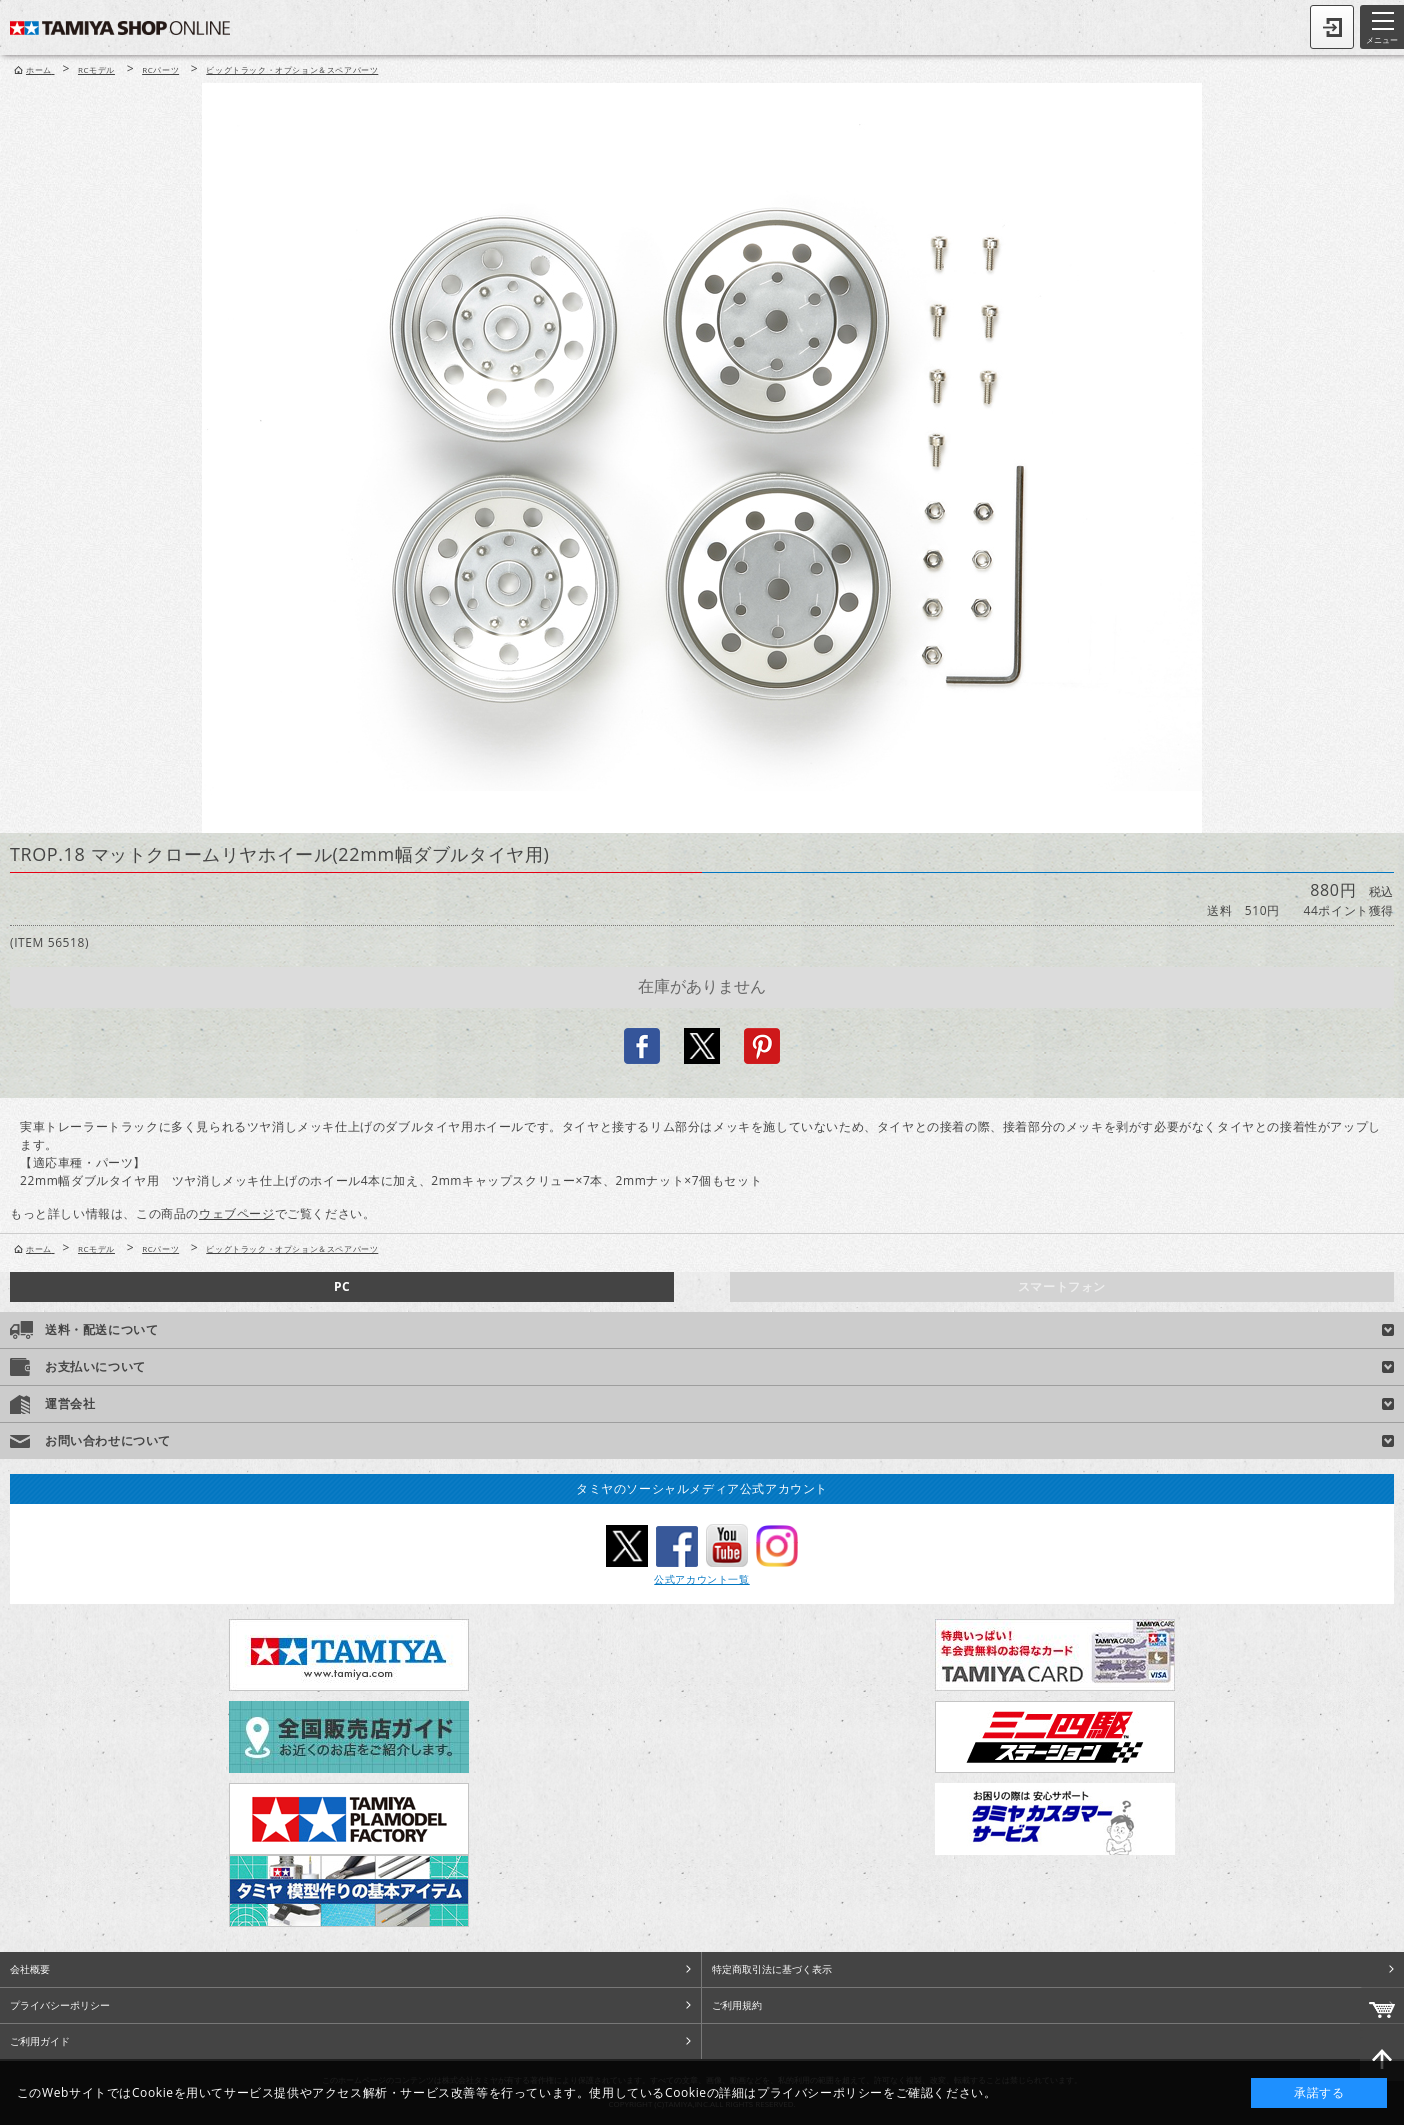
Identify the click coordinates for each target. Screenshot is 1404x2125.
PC (342, 1286)
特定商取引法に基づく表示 (772, 1969)
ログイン (1332, 27)
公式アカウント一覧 (701, 1579)
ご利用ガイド (40, 2041)
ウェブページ (237, 1213)
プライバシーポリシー (60, 2005)
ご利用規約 (737, 2005)
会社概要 (30, 1969)
